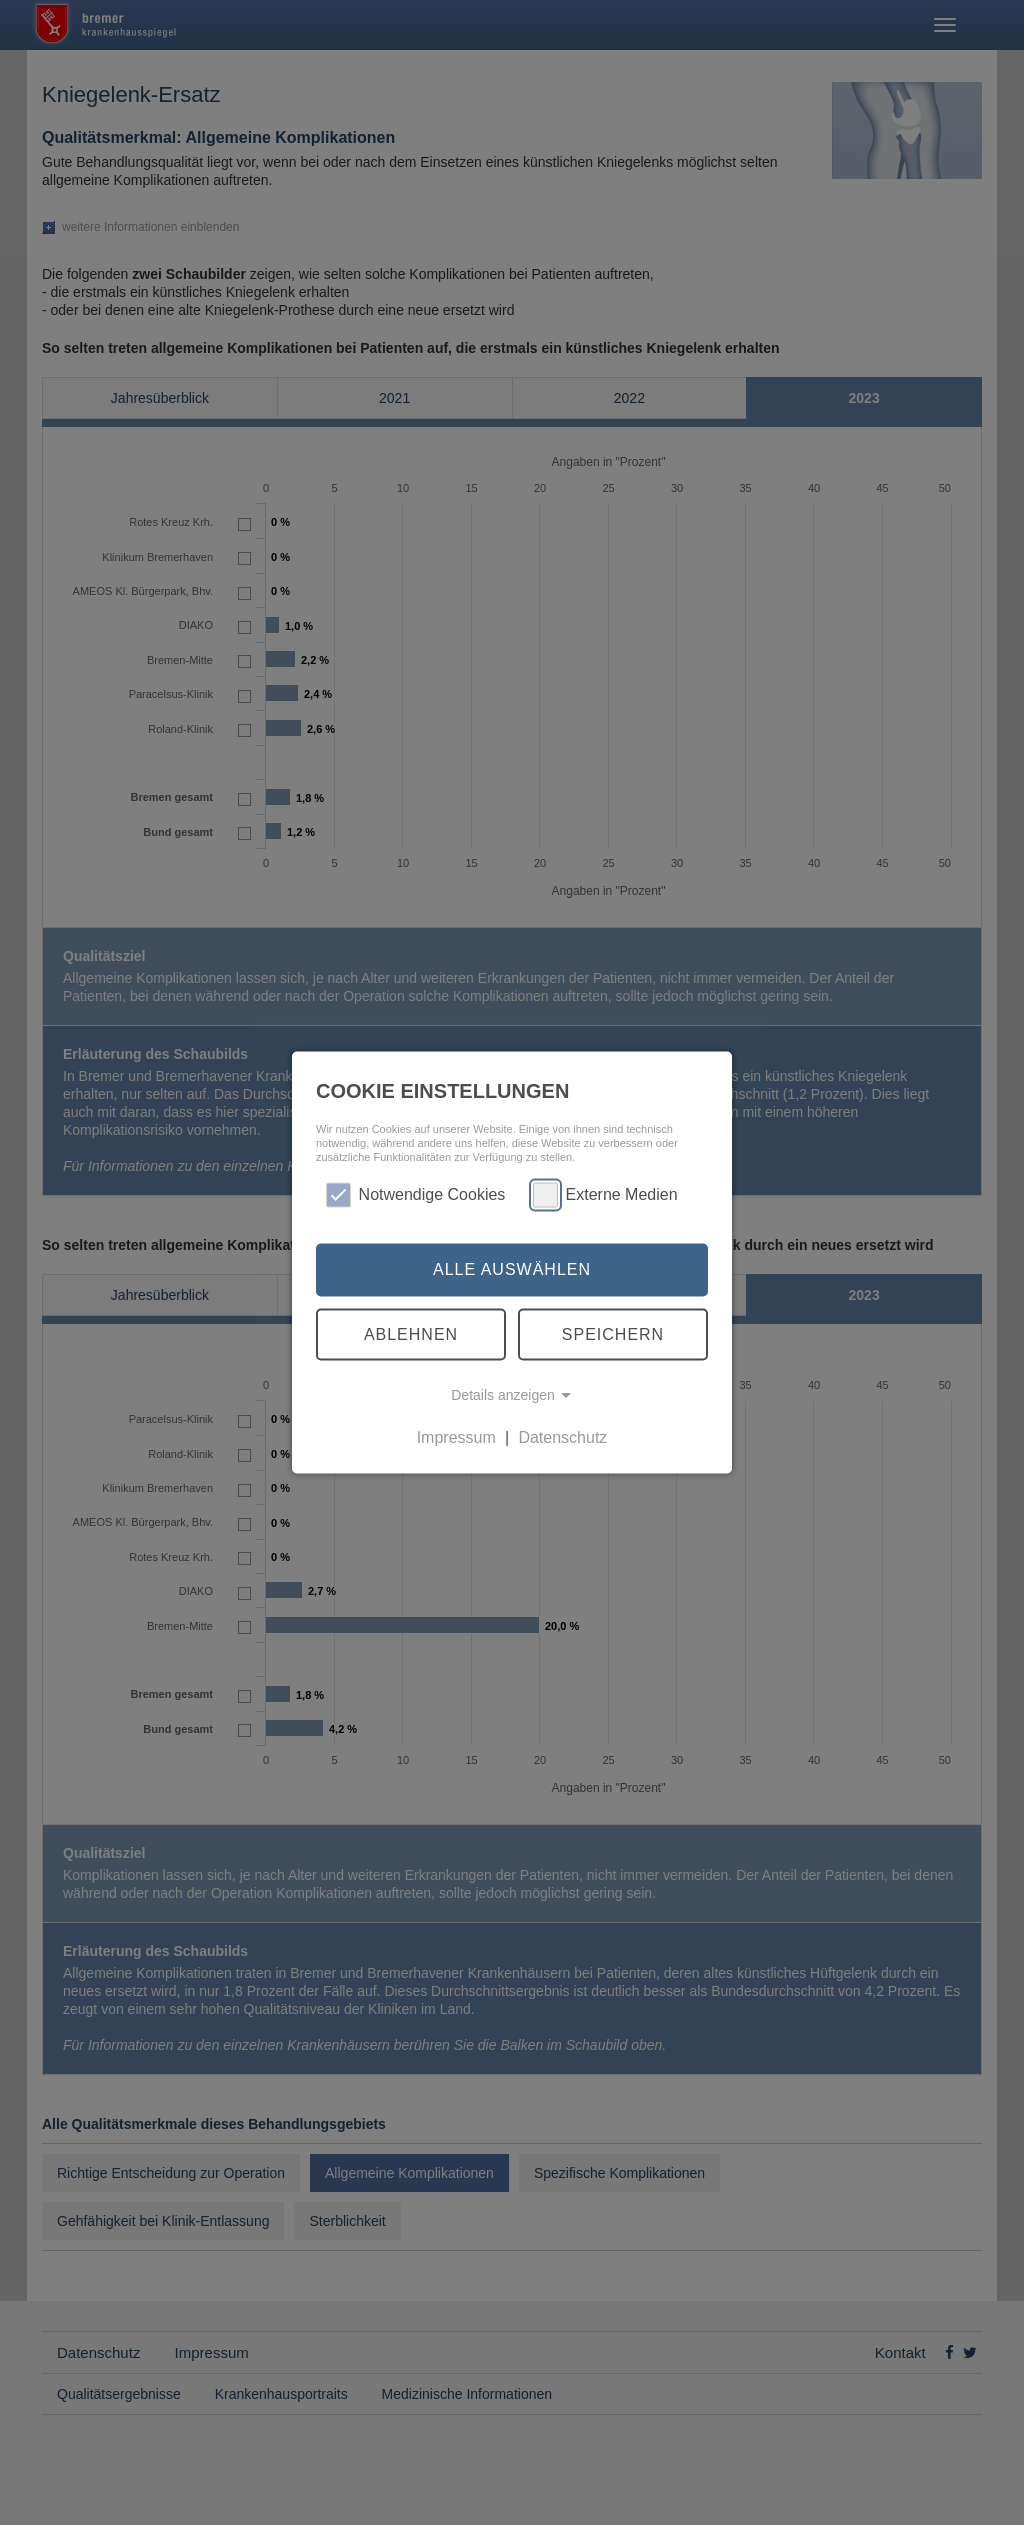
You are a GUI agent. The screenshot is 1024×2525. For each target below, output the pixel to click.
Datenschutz (562, 1437)
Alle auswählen (512, 1269)
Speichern (613, 1333)
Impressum (456, 1437)
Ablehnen (411, 1333)
